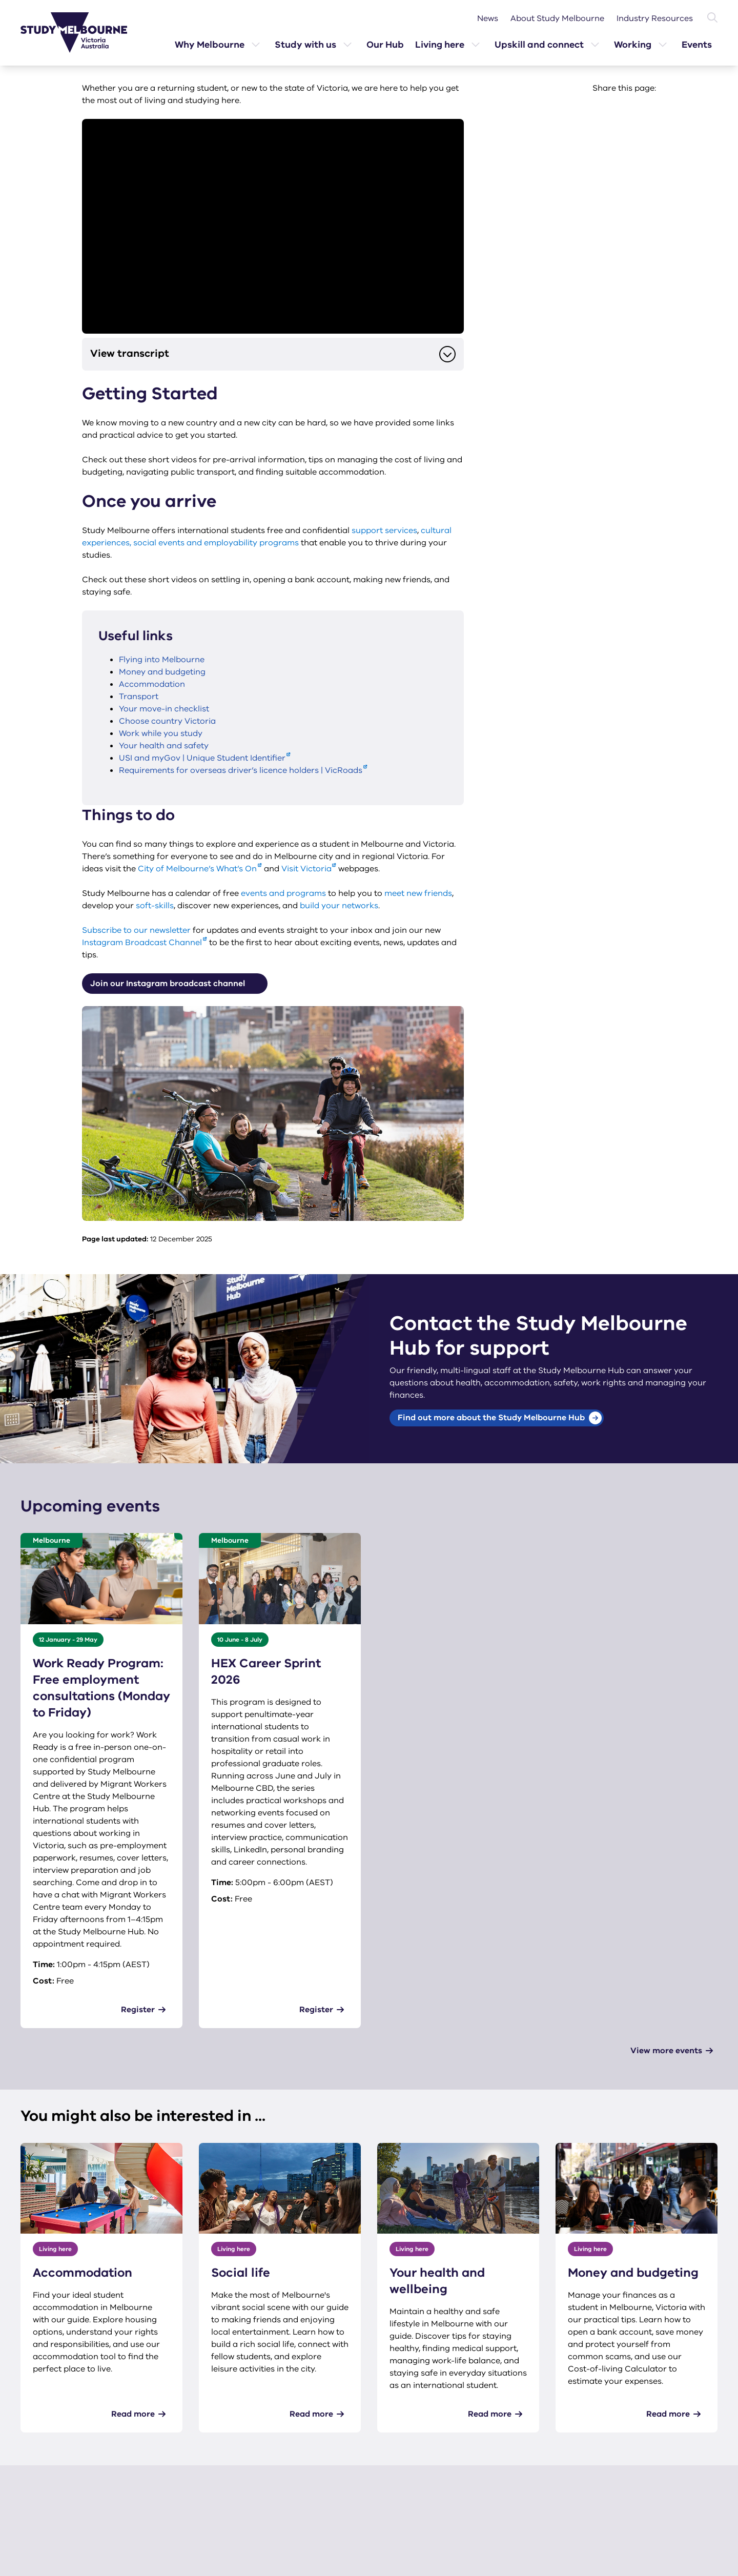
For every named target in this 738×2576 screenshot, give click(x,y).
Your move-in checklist (164, 708)
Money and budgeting (162, 672)
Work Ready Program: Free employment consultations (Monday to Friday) (101, 1688)
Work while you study (160, 733)
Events (697, 44)
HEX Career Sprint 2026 (266, 1671)
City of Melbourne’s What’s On (197, 868)
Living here (439, 44)
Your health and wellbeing (437, 2280)
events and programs (283, 893)
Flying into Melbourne (161, 659)
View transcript (273, 354)
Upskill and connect (539, 44)
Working (632, 44)
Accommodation (152, 684)
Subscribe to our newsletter (136, 930)
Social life (240, 2272)
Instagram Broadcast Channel (142, 942)
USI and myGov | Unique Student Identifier (202, 758)
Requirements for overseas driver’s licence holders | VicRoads (240, 770)
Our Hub (385, 44)
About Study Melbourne (557, 18)
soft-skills (155, 905)
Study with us (305, 44)
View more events (666, 2050)
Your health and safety (164, 745)
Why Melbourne (209, 44)
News (487, 18)
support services (384, 530)
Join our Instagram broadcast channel (177, 983)
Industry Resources (655, 18)
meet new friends (418, 893)
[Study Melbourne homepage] (79, 32)
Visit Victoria (306, 868)
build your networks (339, 905)
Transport (138, 696)
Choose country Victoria (167, 721)
